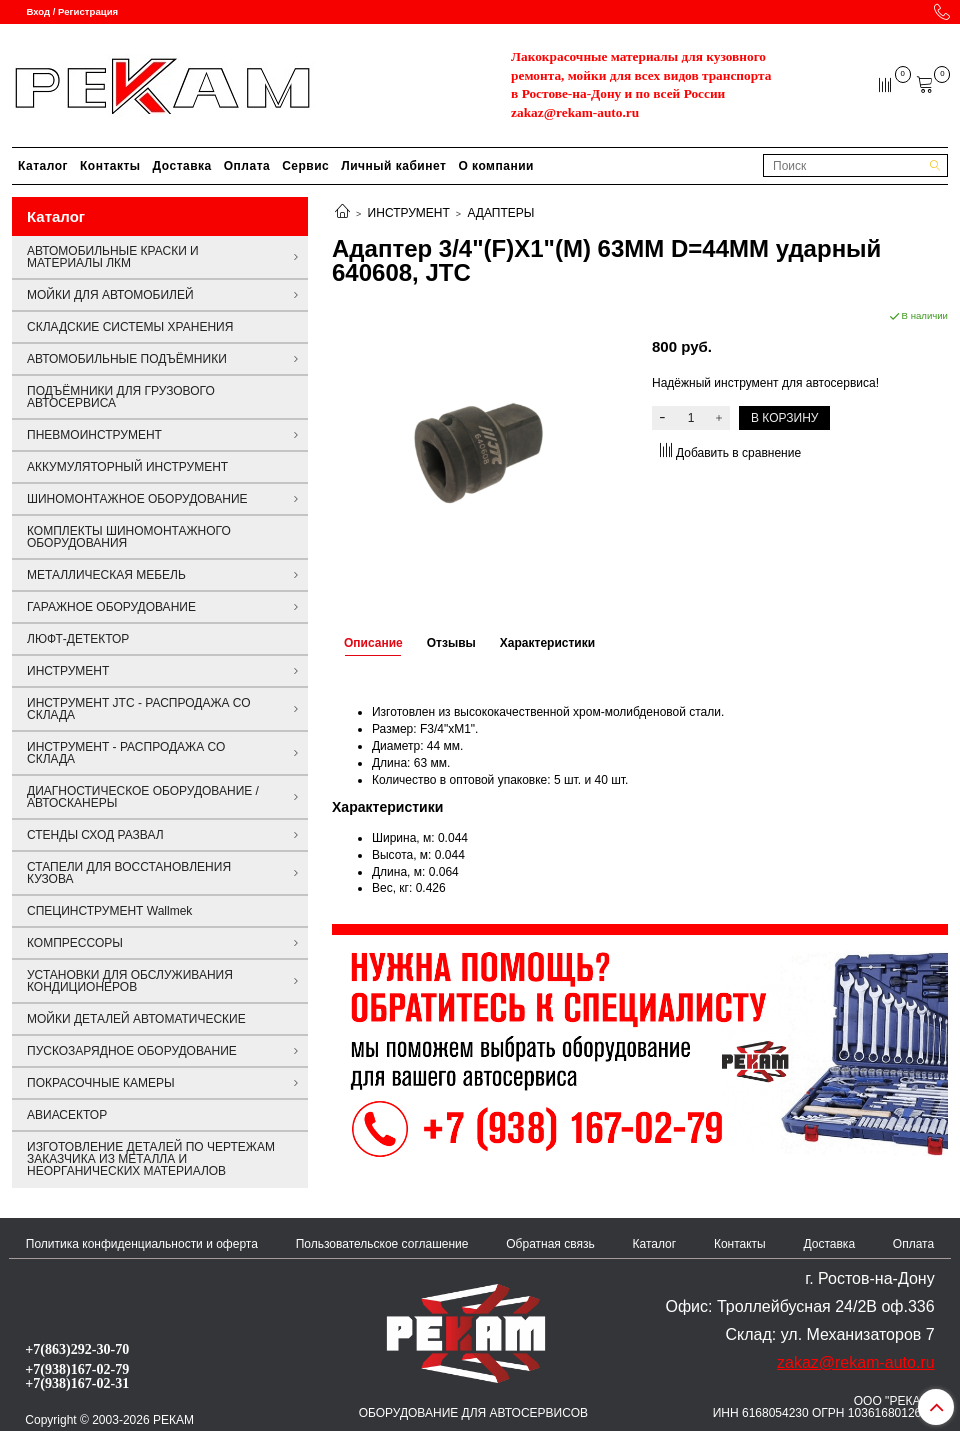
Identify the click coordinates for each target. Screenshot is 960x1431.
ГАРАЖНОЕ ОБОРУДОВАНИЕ (111, 607)
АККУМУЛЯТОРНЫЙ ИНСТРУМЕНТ (127, 467)
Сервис (305, 166)
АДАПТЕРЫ (500, 213)
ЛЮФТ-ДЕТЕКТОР (78, 639)
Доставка (182, 166)
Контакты (110, 166)
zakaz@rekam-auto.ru (575, 112)
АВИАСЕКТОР (67, 1115)
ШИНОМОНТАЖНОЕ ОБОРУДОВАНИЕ (137, 499)
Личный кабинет (393, 166)
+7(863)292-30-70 (77, 1349)
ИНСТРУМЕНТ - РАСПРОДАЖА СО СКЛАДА (126, 753)
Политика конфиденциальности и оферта (142, 1244)
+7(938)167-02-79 (77, 1369)
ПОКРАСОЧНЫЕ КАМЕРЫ (101, 1083)
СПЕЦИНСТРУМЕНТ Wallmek (109, 911)
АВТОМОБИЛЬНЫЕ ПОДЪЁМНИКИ (127, 359)
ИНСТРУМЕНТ (409, 213)
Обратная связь (550, 1244)
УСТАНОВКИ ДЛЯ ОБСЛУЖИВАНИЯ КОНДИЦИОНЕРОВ (130, 981)
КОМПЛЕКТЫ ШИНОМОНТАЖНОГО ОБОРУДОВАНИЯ (129, 537)
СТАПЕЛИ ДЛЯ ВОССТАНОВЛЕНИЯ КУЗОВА (129, 873)
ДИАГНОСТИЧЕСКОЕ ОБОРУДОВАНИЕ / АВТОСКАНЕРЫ (143, 797)
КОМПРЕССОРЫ (75, 943)
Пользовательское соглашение (382, 1244)
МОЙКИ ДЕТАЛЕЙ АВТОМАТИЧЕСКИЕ (136, 1019)
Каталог (43, 166)
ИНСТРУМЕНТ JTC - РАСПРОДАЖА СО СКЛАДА (139, 709)
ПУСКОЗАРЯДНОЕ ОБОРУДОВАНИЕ (132, 1051)
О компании (496, 166)
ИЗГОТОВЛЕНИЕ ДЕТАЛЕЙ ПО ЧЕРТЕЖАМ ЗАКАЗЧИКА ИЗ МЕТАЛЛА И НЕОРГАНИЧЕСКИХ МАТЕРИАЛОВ (151, 1159)
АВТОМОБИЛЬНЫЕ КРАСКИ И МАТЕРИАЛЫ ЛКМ (113, 257)
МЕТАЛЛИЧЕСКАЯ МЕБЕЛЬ (106, 575)
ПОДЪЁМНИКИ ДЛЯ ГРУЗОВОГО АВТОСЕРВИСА (121, 397)
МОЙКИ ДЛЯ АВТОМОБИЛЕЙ (110, 295)
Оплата (247, 166)
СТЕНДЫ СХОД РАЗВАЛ (95, 835)
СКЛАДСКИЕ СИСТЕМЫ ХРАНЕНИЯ (130, 327)
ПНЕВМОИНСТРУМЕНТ (94, 435)
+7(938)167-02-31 (77, 1383)
